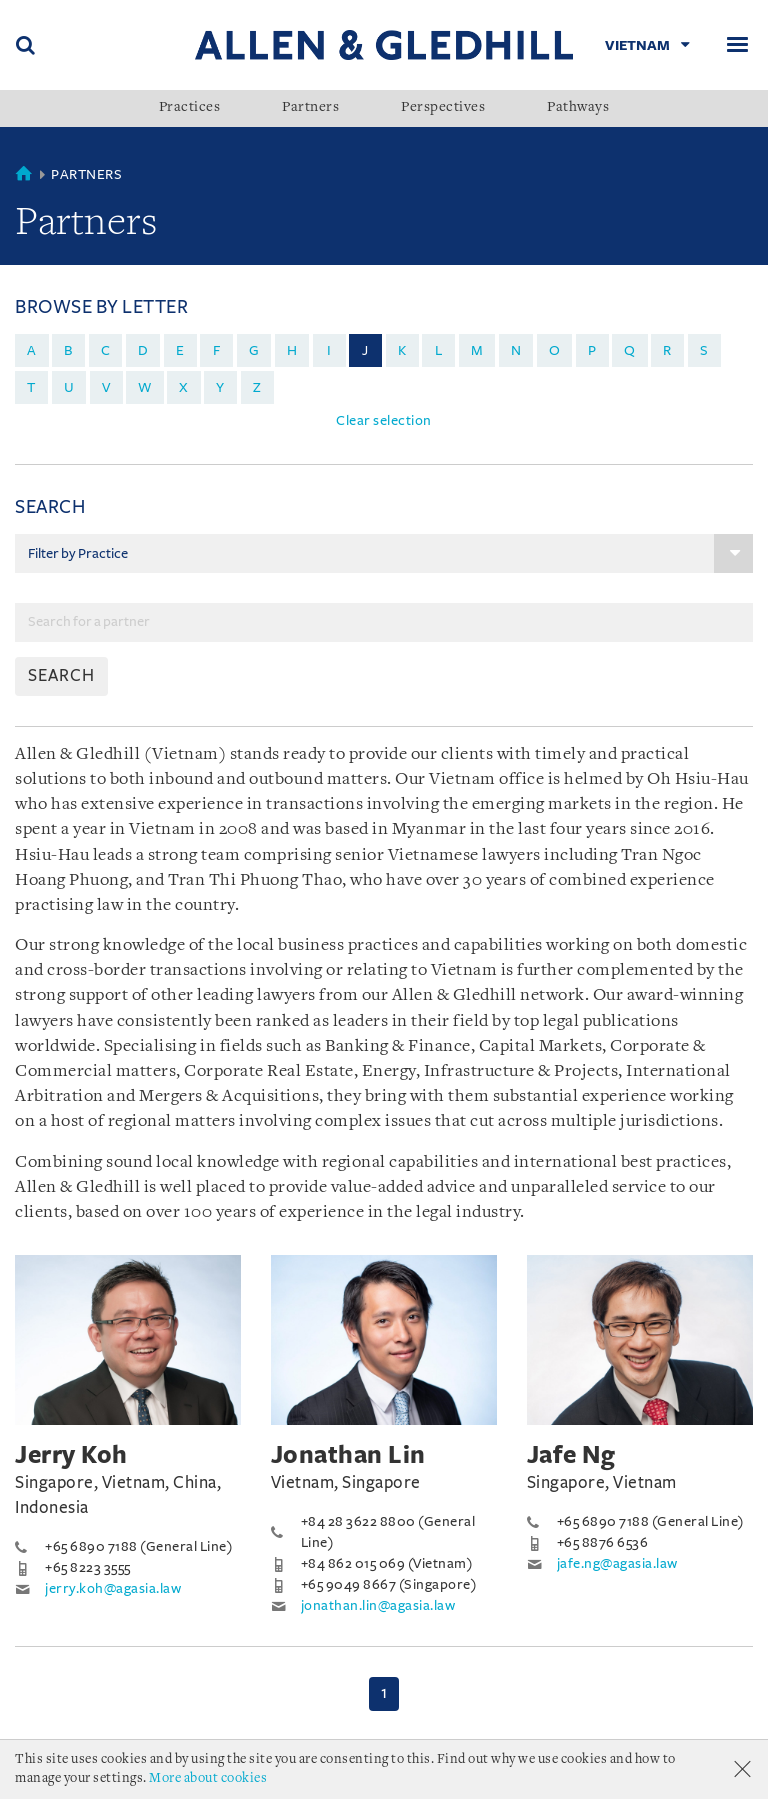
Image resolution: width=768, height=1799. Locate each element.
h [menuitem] (292, 350)
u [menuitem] (69, 387)
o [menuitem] (555, 350)
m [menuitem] (477, 350)
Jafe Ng (571, 1455)
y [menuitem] (220, 387)
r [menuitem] (667, 350)
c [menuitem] (106, 350)
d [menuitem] (143, 350)
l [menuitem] (439, 350)
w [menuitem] (145, 387)
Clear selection (384, 420)
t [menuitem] (31, 387)
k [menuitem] (402, 350)
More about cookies (208, 1778)
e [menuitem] (180, 350)
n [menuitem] (516, 350)
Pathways (578, 108)
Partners (310, 108)
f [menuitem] (217, 350)
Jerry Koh (71, 1455)
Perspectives (443, 108)
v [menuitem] (106, 387)
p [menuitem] (592, 350)
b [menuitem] (68, 350)
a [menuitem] (32, 350)
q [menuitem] (630, 350)
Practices (190, 108)
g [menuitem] (254, 350)
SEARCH (61, 676)
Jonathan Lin (348, 1455)
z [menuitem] (257, 387)
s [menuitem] (704, 350)
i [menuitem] (329, 350)
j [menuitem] (365, 350)
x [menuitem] (184, 387)
